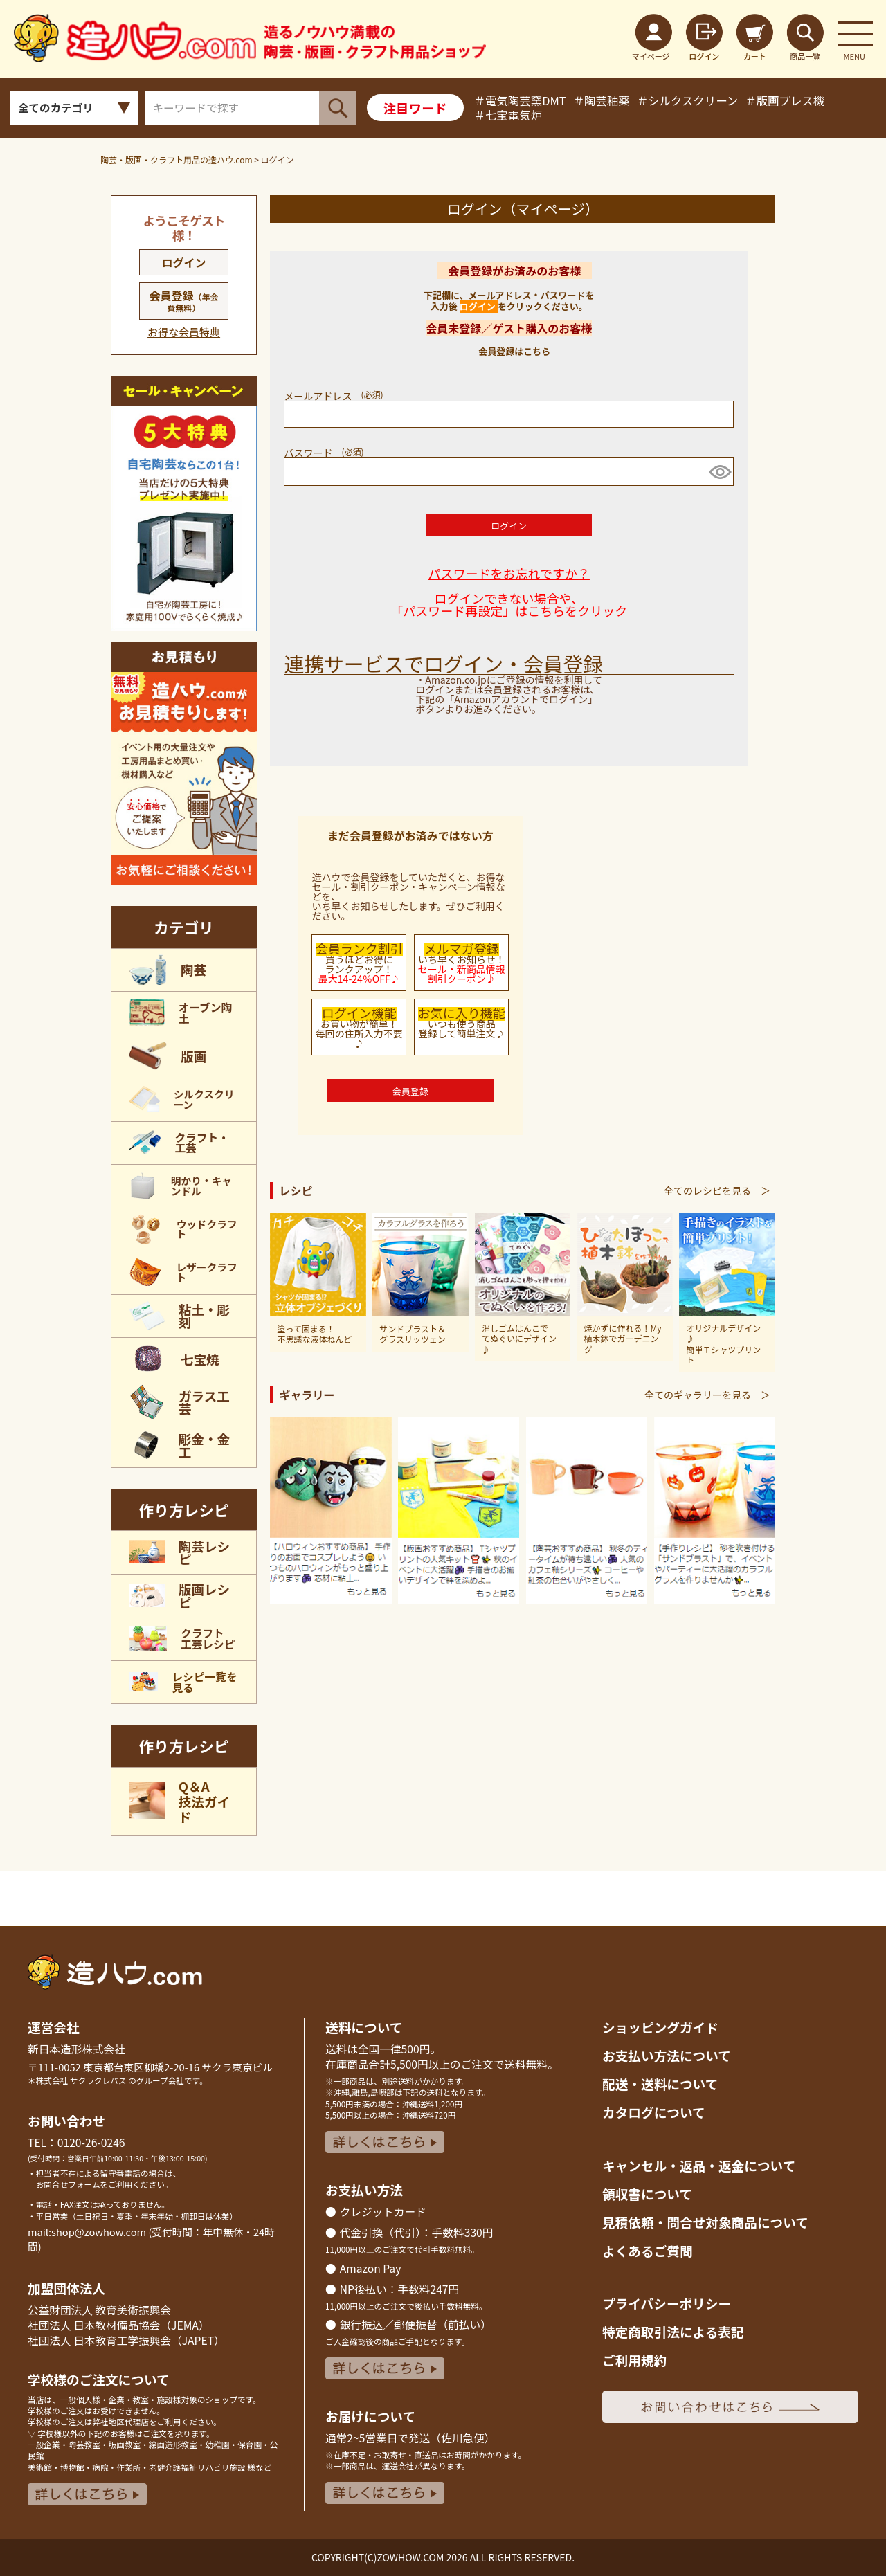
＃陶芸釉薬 (601, 100)
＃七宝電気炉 (508, 115)
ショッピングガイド (660, 2026)
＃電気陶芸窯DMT (520, 100)
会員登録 (184, 300)
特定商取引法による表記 (673, 2331)
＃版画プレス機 (784, 100)
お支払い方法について (666, 2055)
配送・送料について (660, 2083)
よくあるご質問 (647, 2250)
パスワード (327, 453)
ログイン (184, 262)
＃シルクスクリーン (687, 100)
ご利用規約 (634, 2359)
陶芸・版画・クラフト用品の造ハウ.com (176, 159)
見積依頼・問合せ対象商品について (705, 2222)
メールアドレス (337, 396)
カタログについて (653, 2112)
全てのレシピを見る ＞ (717, 1190)
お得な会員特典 (183, 332)
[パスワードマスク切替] (719, 471)
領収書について (647, 2193)
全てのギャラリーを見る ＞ (707, 1395)
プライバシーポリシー (666, 2303)
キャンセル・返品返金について (698, 2165)
